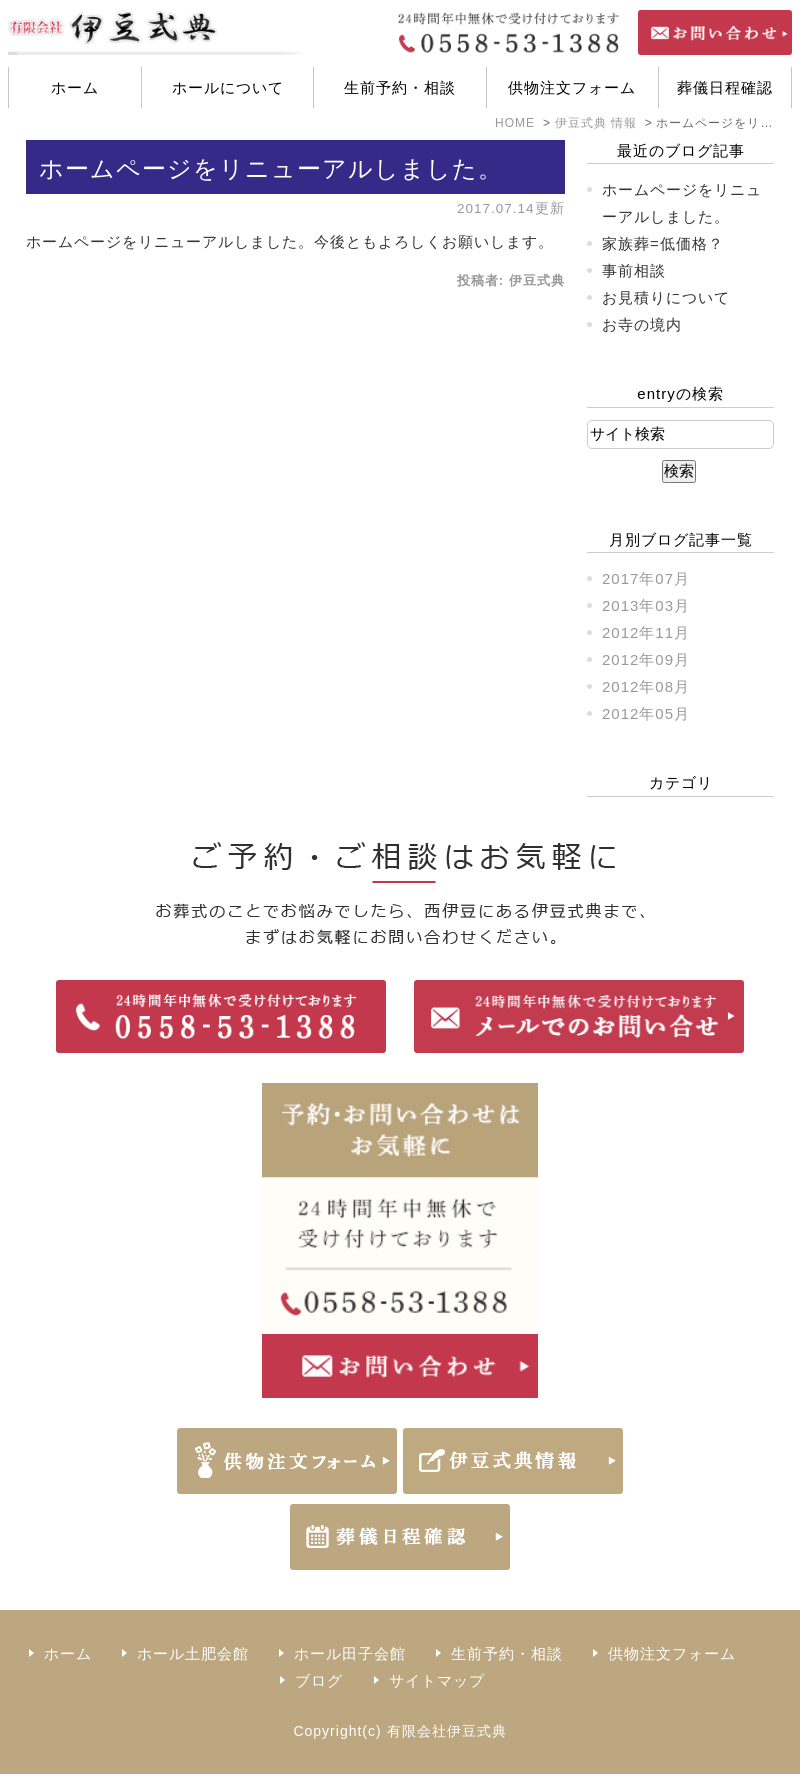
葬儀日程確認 (725, 87)
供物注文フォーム (572, 87)
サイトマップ (437, 1680)
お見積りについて (666, 297)
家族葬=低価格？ (663, 243)
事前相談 (634, 270)
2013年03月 (646, 605)
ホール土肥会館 (193, 1653)
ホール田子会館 (350, 1653)
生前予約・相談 (400, 87)
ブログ (319, 1680)
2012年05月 (646, 713)
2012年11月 (646, 632)
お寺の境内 (642, 324)
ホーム (75, 87)
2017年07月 (646, 578)
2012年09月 (646, 659)
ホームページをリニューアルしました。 (271, 168)
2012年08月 (646, 686)
